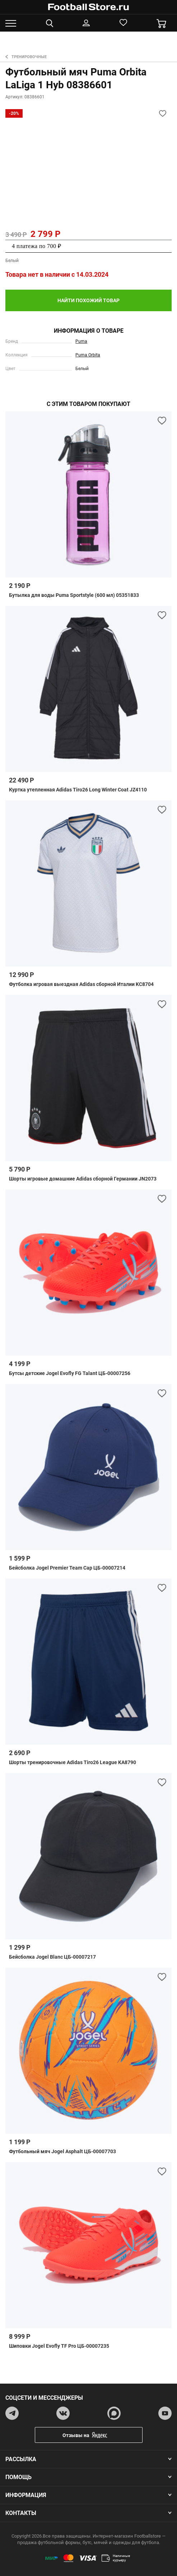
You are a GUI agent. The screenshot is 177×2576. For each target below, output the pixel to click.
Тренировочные (26, 57)
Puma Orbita (87, 354)
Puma (81, 341)
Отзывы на (94, 2435)
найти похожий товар (88, 300)
